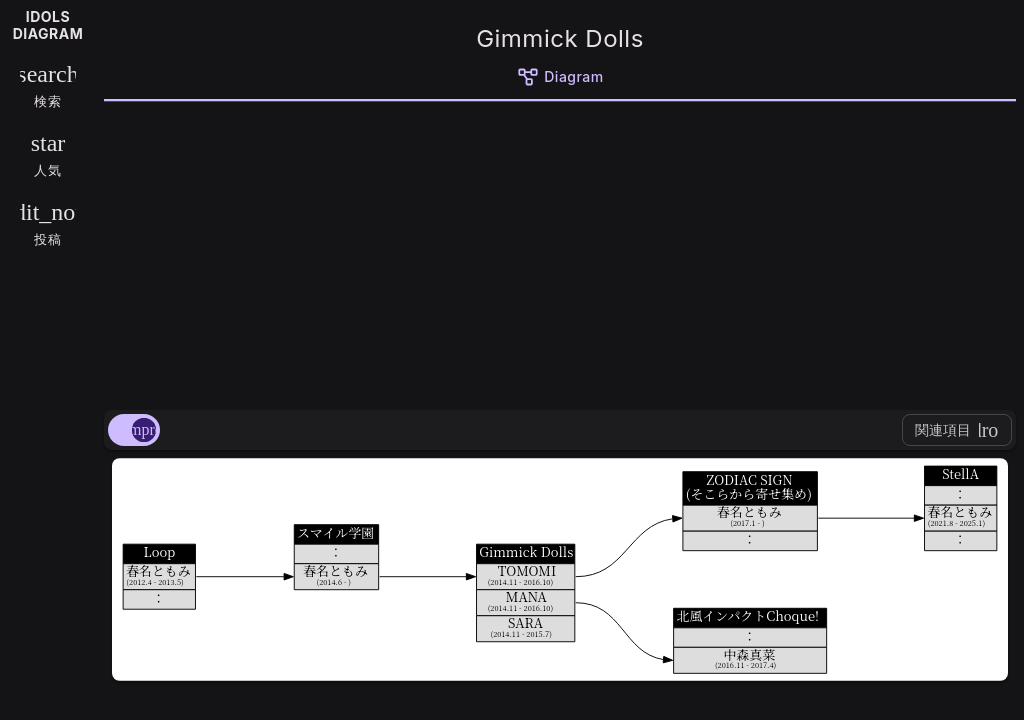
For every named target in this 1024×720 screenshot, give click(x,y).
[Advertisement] (560, 252)
